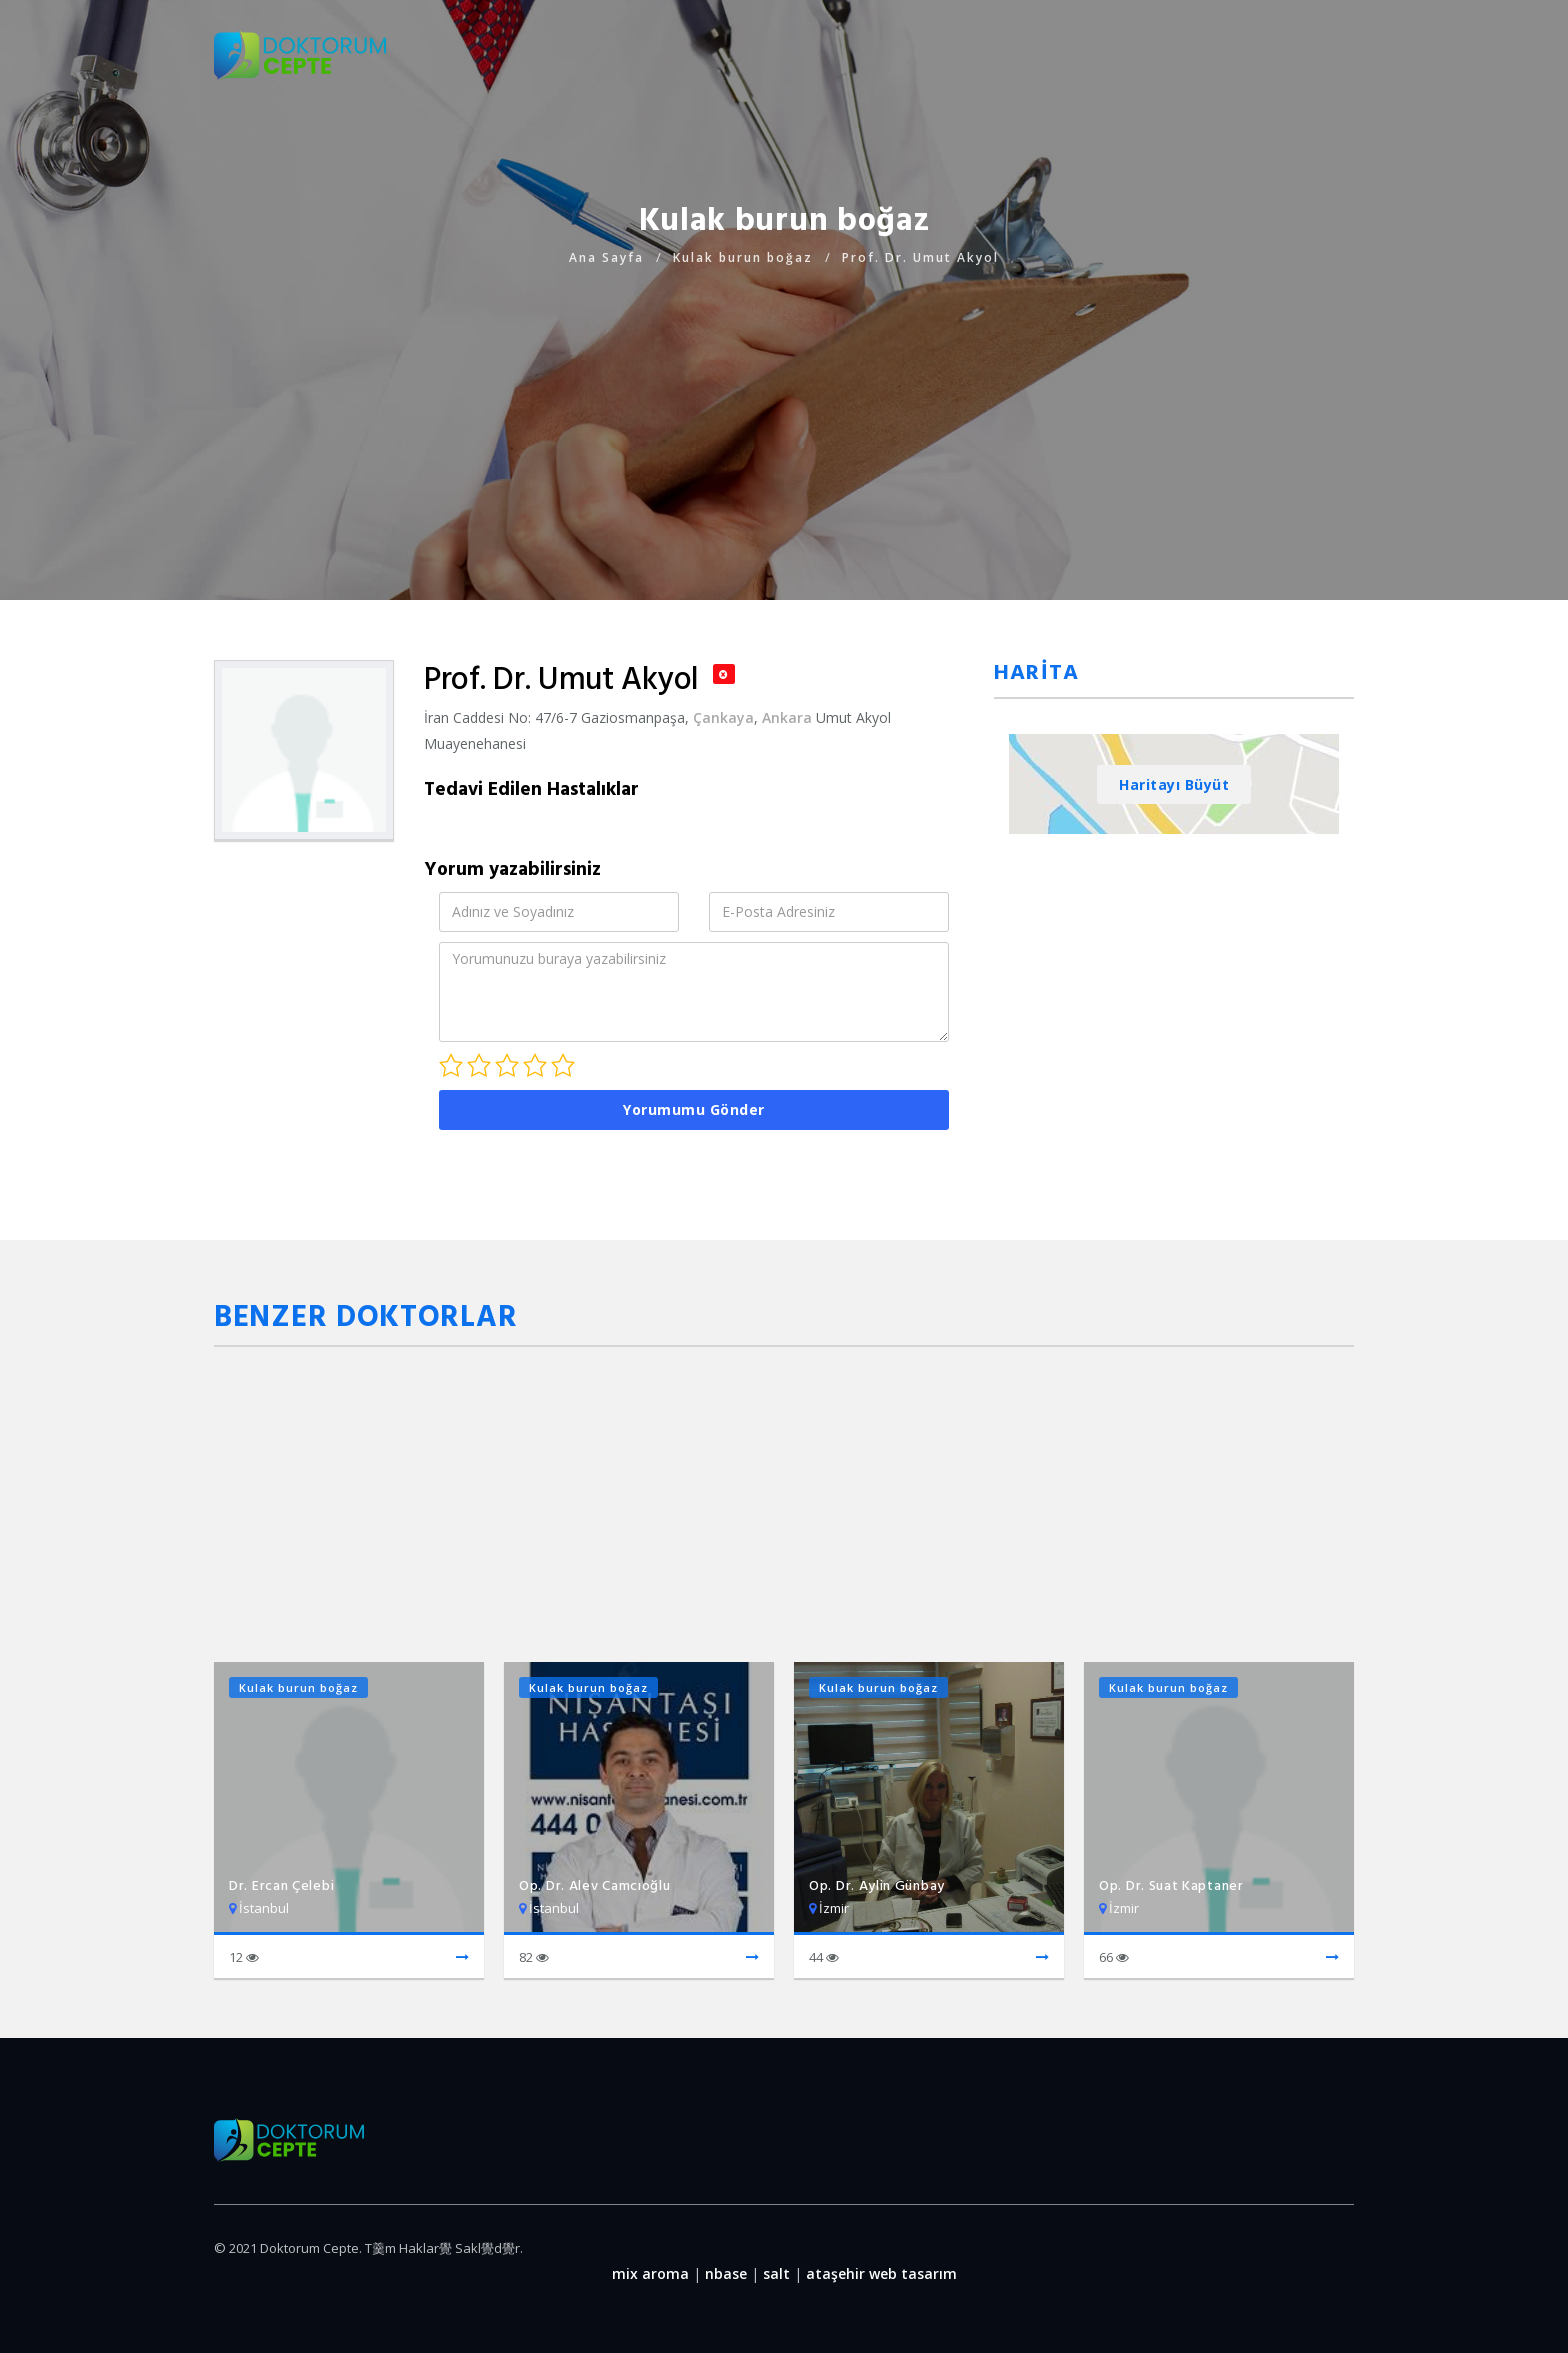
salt (776, 2273)
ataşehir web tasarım (881, 2273)
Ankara (787, 717)
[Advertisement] (784, 410)
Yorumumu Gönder (694, 1109)
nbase (726, 2273)
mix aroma (650, 2273)
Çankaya (723, 717)
